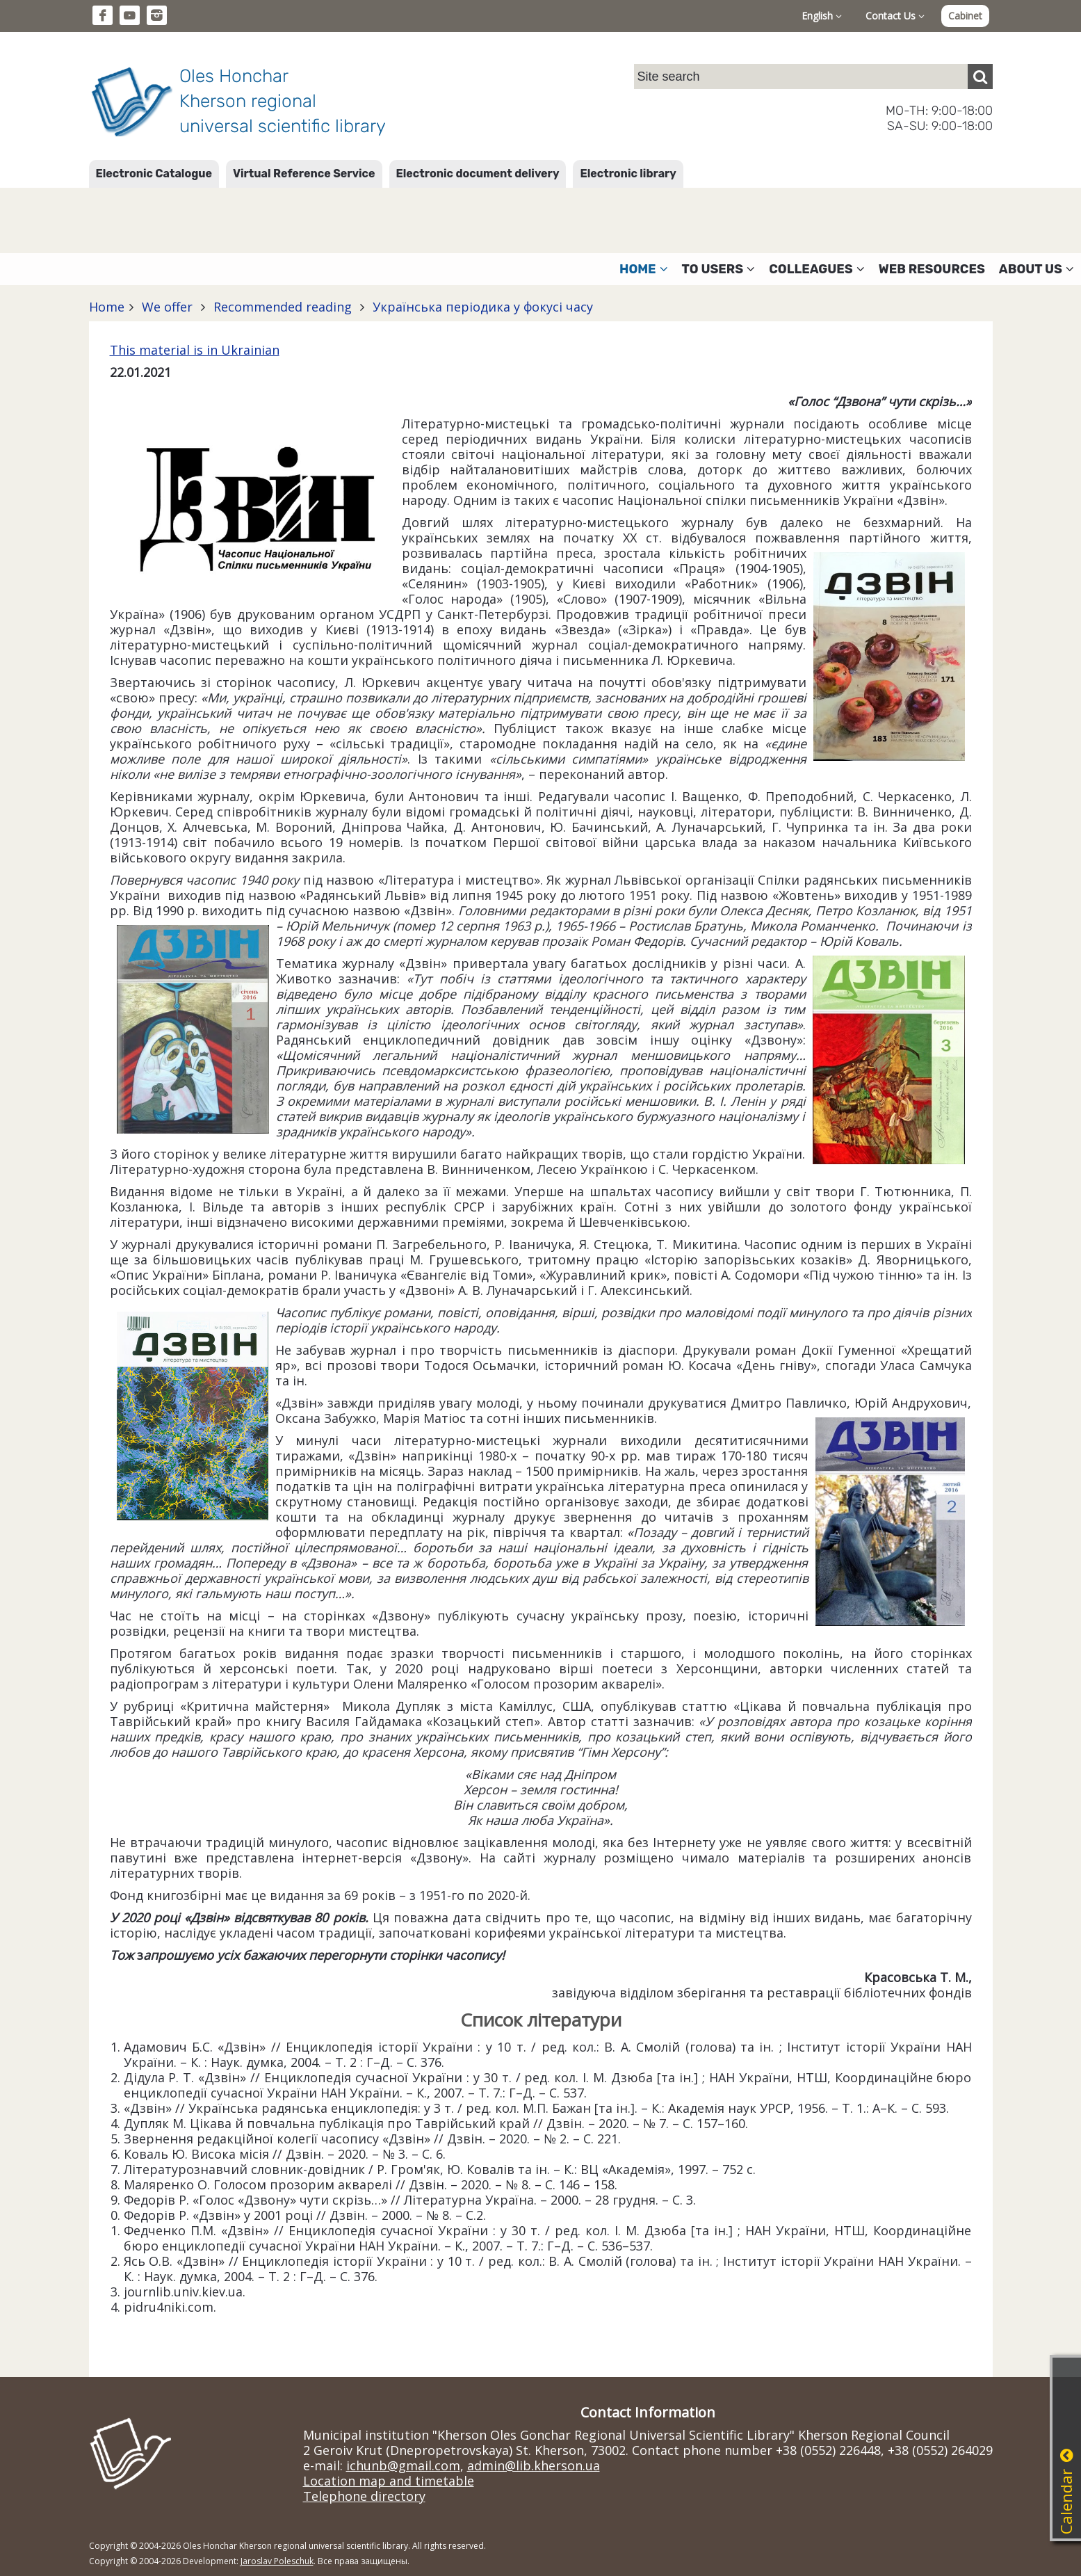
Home (106, 306)
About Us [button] (1036, 269)
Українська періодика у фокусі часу (481, 306)
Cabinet (965, 15)
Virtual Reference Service (304, 173)
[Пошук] (980, 76)
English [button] (822, 15)
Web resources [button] (932, 269)
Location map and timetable (388, 2480)
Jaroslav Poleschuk (277, 2561)
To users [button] (719, 269)
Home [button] (643, 269)
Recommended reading (282, 306)
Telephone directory (364, 2496)
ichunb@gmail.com (403, 2465)
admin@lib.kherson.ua (533, 2465)
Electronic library (628, 173)
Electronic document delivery (478, 173)
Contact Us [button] (895, 15)
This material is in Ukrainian (194, 349)
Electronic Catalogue (154, 173)
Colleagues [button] (817, 269)
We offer (167, 306)
